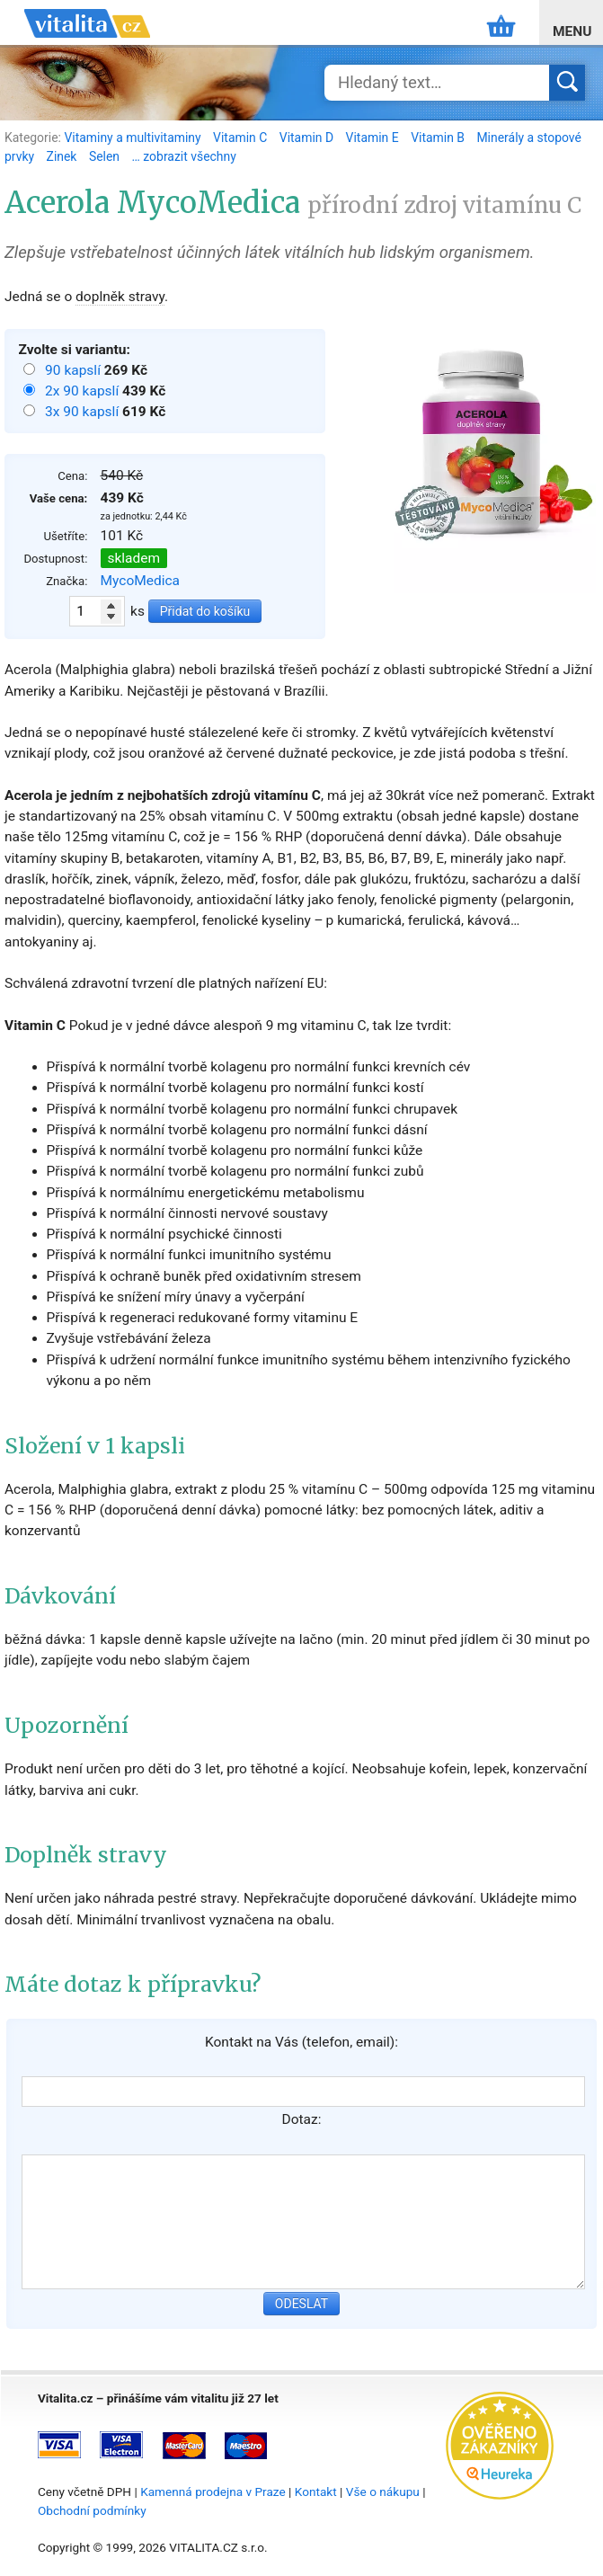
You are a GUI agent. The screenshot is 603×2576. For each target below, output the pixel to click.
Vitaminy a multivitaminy (134, 137)
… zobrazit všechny (184, 156)
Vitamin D (308, 137)
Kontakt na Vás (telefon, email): (301, 2042)
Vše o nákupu (383, 2491)
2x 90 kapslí (83, 391)
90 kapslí (74, 370)
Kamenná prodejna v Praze (213, 2491)
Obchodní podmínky (92, 2510)
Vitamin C (241, 137)
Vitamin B (439, 137)
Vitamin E (374, 137)
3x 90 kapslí (83, 412)
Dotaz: (302, 2119)
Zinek (63, 156)
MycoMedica (141, 581)
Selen (106, 156)
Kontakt (316, 2491)
